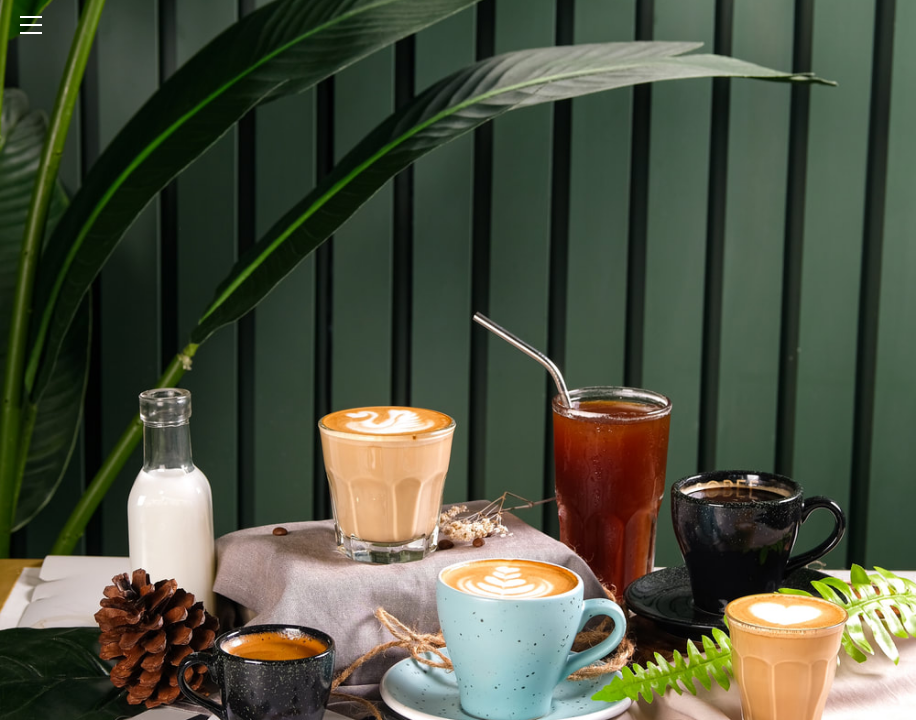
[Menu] (458, 25)
